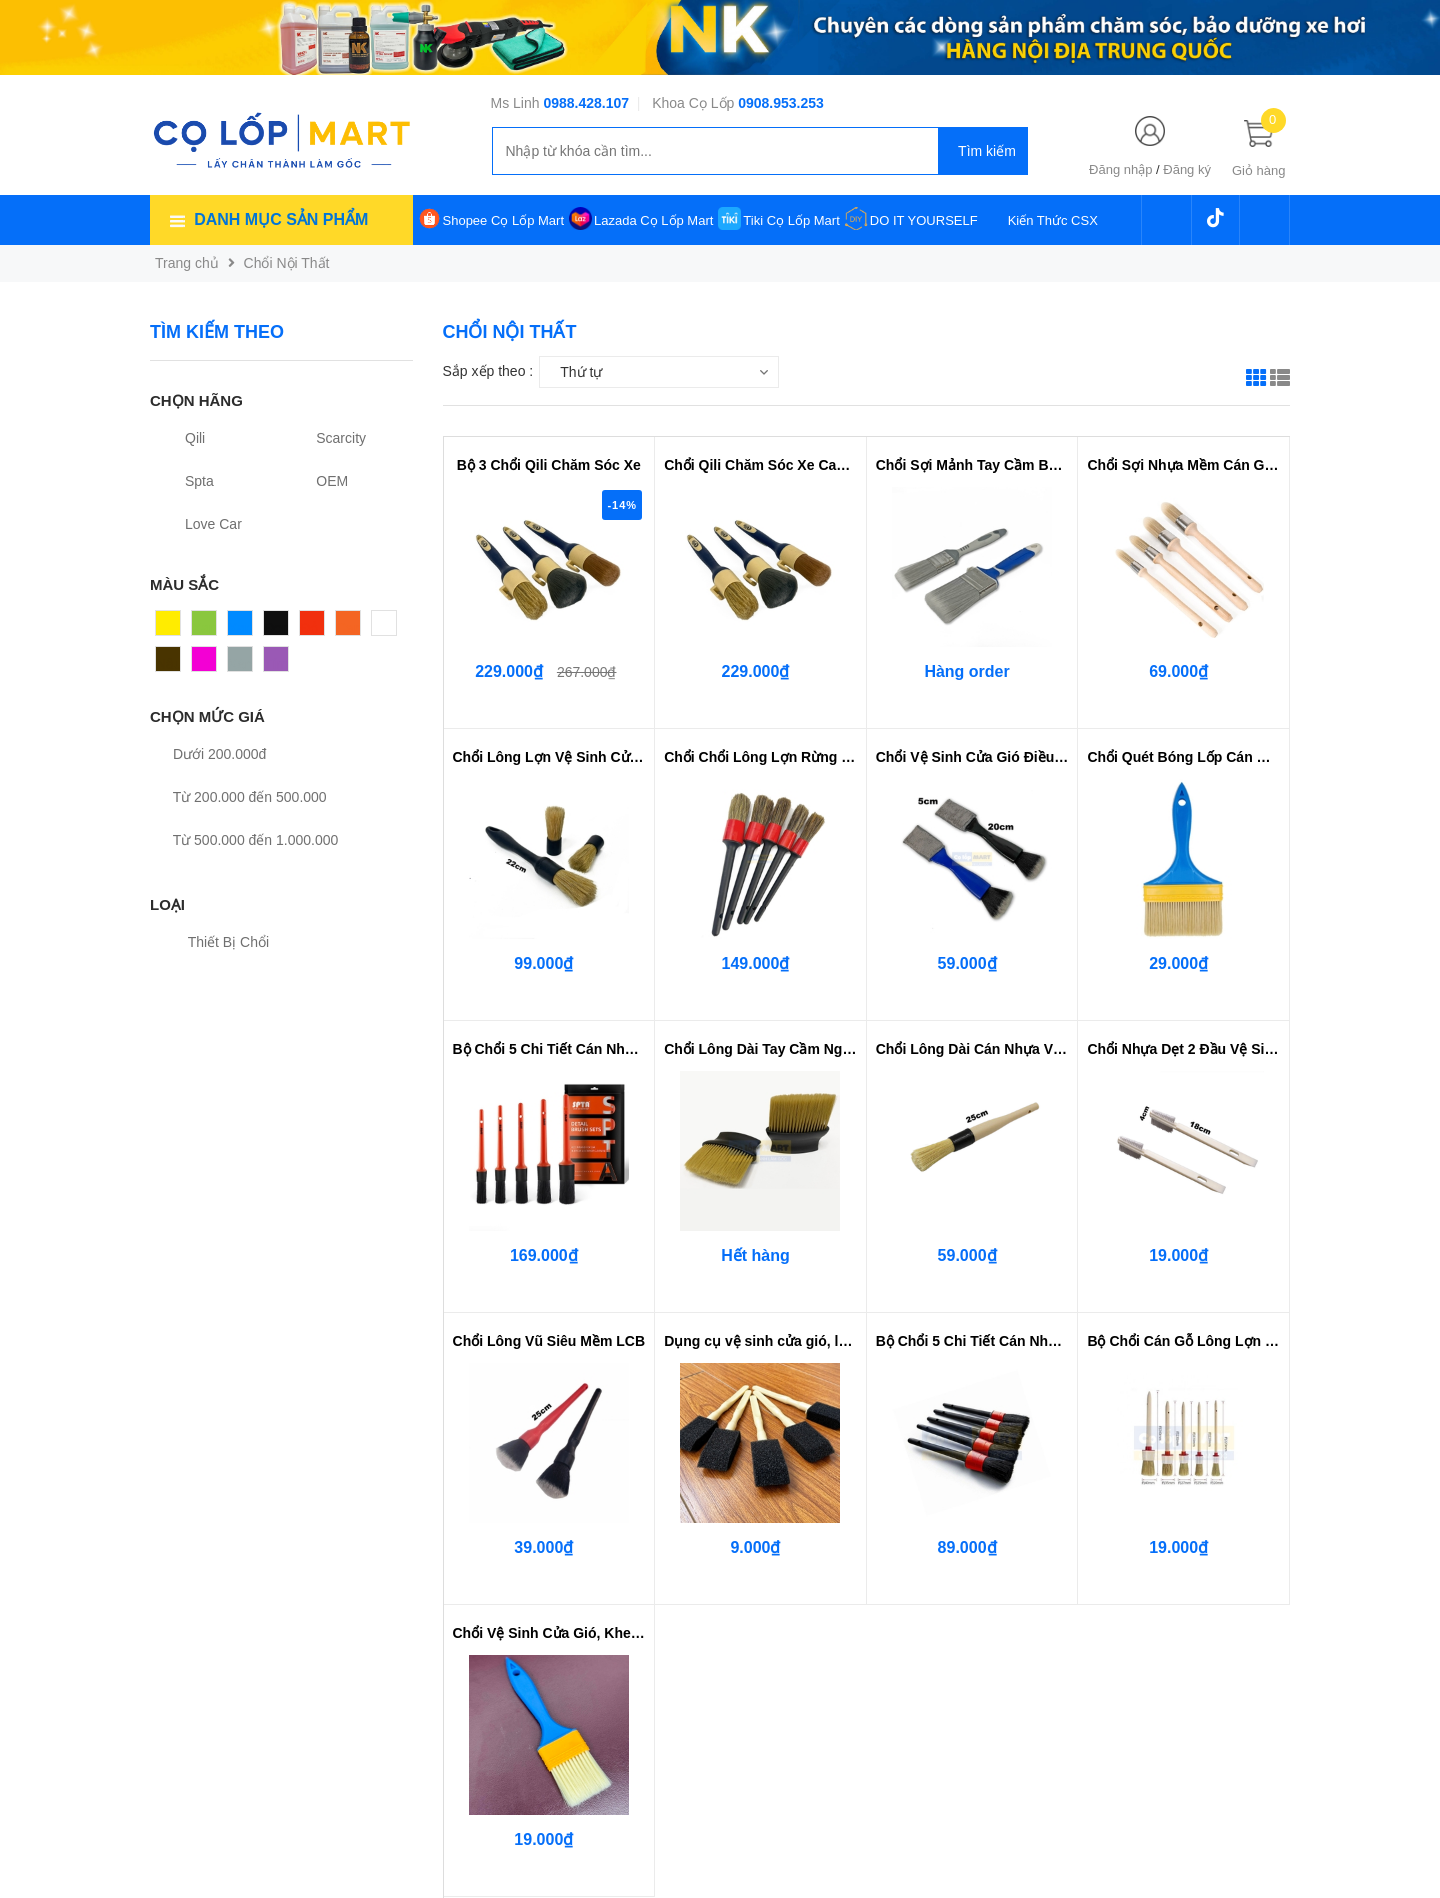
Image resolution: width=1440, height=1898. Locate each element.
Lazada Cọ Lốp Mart (653, 220)
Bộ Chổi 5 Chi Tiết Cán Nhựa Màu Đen (972, 1341)
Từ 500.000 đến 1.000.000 (244, 840)
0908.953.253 (781, 103)
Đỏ (309, 628)
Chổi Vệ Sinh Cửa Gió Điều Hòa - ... (972, 757)
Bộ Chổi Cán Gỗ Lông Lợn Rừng (1183, 1341)
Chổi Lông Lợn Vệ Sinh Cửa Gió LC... (549, 757)
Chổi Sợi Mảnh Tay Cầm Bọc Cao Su (972, 465)
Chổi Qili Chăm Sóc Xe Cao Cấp (760, 465)
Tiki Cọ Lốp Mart (791, 220)
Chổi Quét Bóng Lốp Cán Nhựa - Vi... (1183, 757)
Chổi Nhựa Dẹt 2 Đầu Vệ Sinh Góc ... (1183, 1049)
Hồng (209, 664)
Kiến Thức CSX (1053, 220)
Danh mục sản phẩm (281, 219)
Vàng (172, 628)
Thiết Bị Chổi (217, 942)
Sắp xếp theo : (488, 371)
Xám (242, 664)
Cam (351, 628)
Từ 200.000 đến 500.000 (238, 797)
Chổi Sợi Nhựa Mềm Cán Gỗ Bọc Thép (1183, 465)
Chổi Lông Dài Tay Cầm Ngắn (760, 1049)
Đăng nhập (1120, 169)
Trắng (390, 628)
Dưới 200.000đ (208, 754)
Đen (277, 628)
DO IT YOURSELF (924, 220)
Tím (276, 664)
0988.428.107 (586, 103)
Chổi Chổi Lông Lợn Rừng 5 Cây (760, 757)
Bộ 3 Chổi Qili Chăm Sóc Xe (549, 465)
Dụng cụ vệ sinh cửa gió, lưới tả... (760, 1341)
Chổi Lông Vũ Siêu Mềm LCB (549, 1341)
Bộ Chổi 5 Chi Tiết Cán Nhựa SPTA (549, 1049)
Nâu (169, 664)
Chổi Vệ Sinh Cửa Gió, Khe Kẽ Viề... (549, 1633)
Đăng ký (1187, 169)
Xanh (208, 628)
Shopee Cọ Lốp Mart (504, 220)
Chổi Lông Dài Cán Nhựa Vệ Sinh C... (972, 1049)
